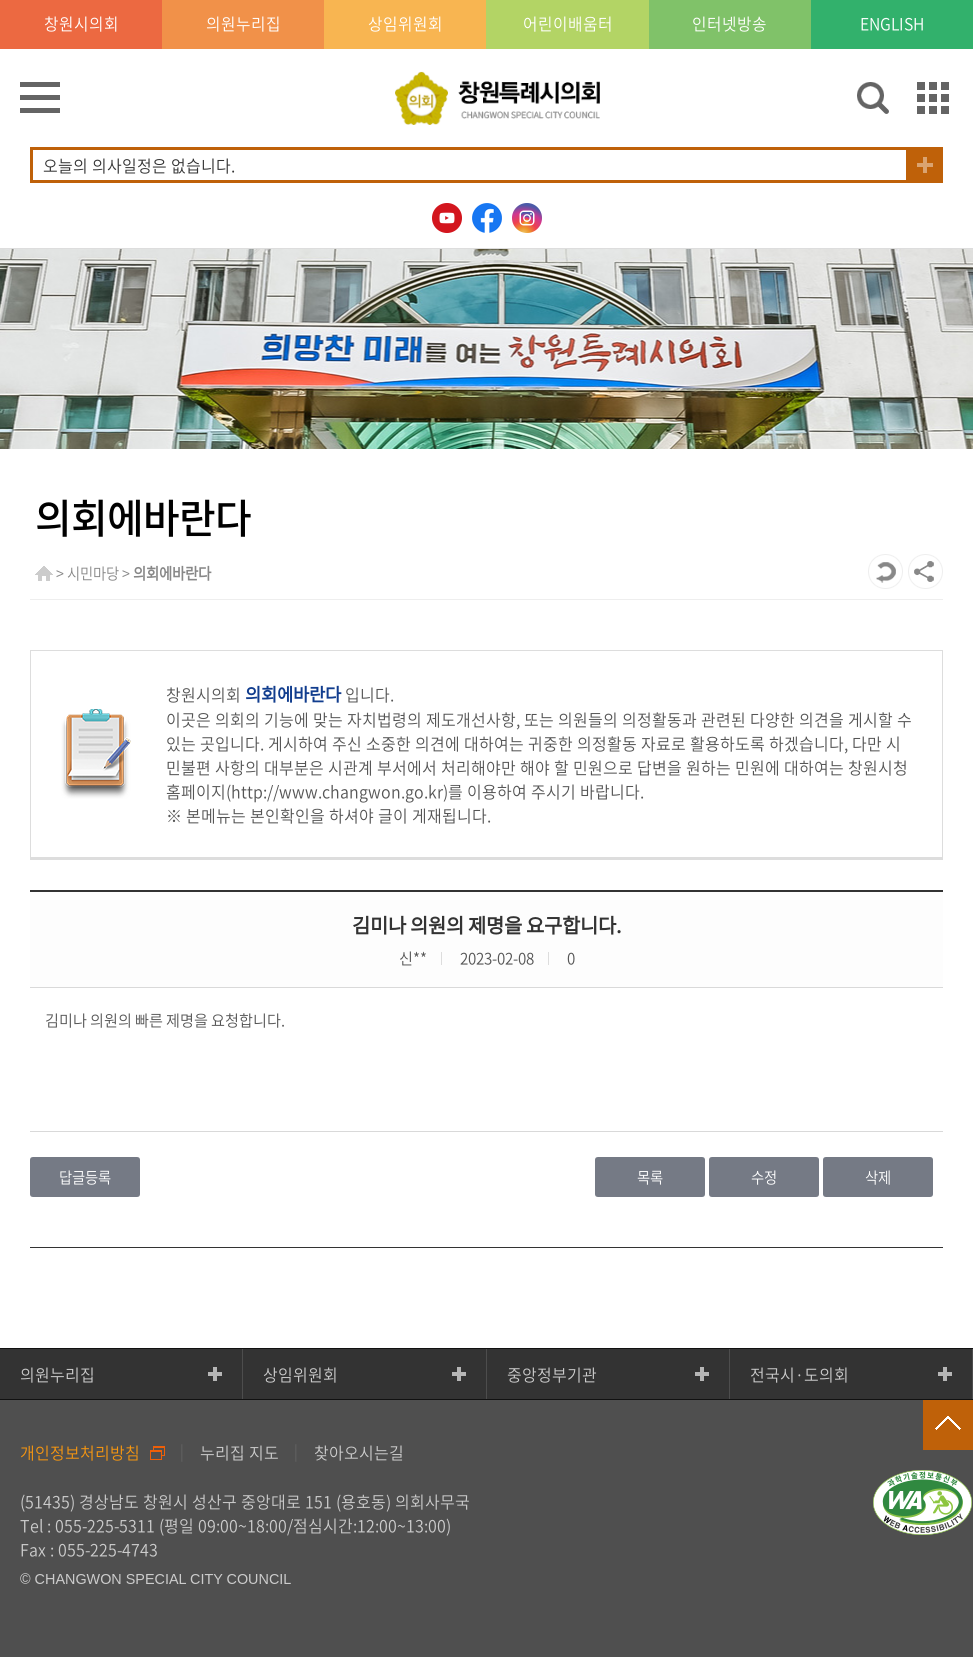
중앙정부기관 (552, 1374)
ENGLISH (892, 25)
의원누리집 (57, 1374)
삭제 (878, 1177)
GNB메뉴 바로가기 (487, 1)
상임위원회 (300, 1374)
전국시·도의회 (799, 1374)
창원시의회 (81, 25)
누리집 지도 (239, 1452)
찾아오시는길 (359, 1452)
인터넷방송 (729, 25)
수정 (764, 1177)
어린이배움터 (568, 25)
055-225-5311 (105, 1525)
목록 (650, 1177)
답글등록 (85, 1177)
